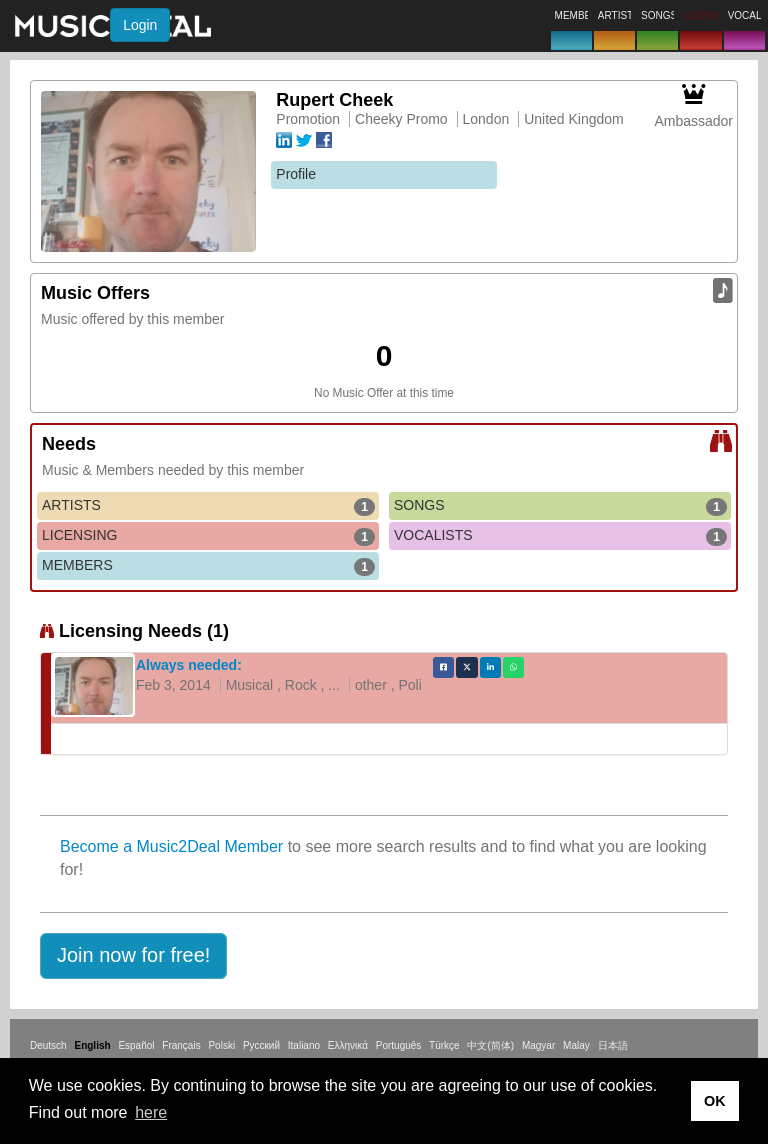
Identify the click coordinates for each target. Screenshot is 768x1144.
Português (399, 1045)
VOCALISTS (560, 536)
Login (140, 25)
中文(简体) (490, 1045)
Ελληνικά (348, 1045)
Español (136, 1045)
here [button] (151, 1112)
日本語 (613, 1045)
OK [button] (715, 1101)
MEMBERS (208, 566)
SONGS (560, 506)
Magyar (538, 1045)
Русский (261, 1045)
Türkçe (444, 1045)
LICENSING (208, 536)
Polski (221, 1045)
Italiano (304, 1045)
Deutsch (48, 1045)
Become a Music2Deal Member (171, 846)
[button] (133, 956)
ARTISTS (208, 506)
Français (181, 1045)
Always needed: (189, 665)
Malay (576, 1045)
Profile (296, 174)
